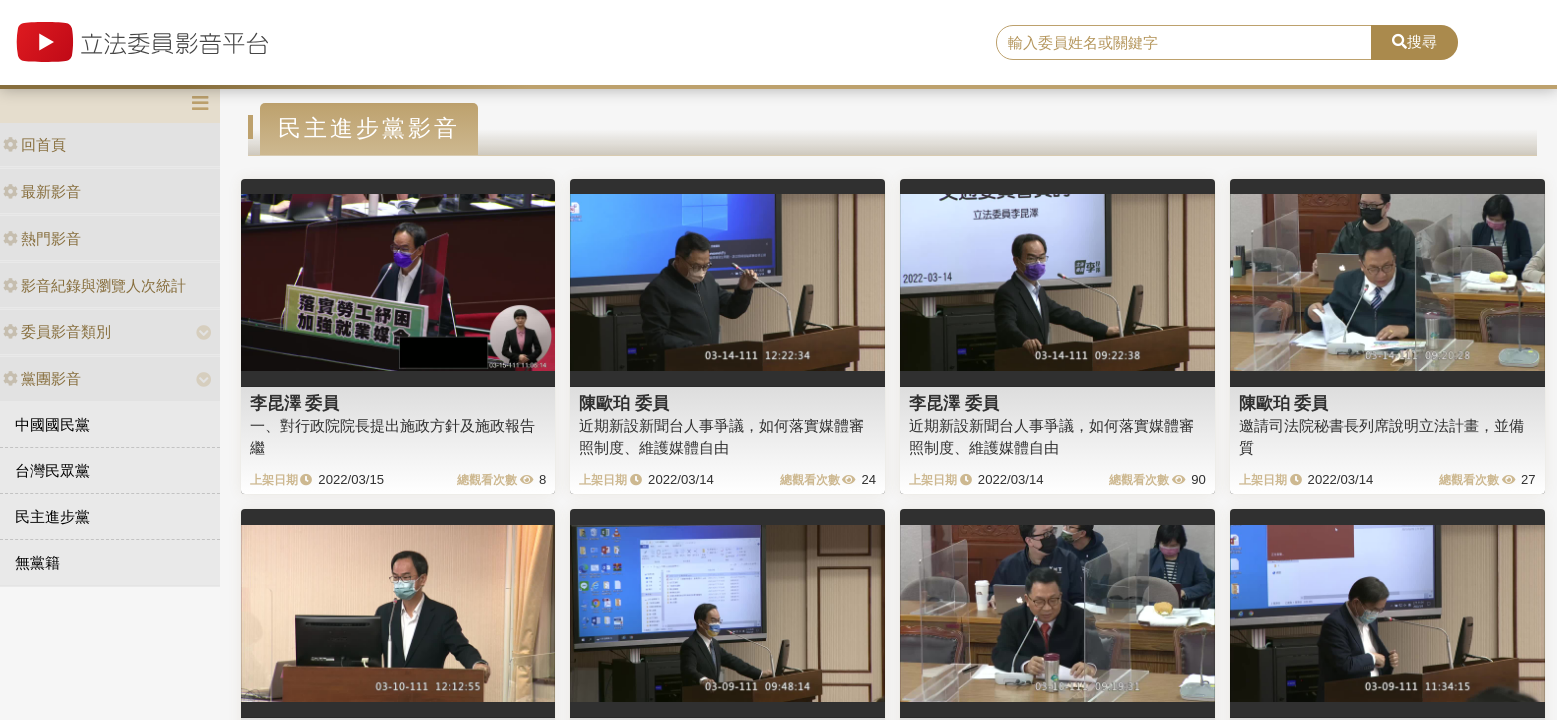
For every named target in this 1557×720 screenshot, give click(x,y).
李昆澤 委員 (295, 403)
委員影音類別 (57, 331)
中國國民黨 (52, 424)
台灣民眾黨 (52, 470)
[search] (1184, 43)
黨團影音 (42, 378)
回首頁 (34, 144)
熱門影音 (42, 238)
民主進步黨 (52, 516)
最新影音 (42, 191)
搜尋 (1414, 41)
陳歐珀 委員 (624, 403)
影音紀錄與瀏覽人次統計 (94, 285)
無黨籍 (37, 562)
